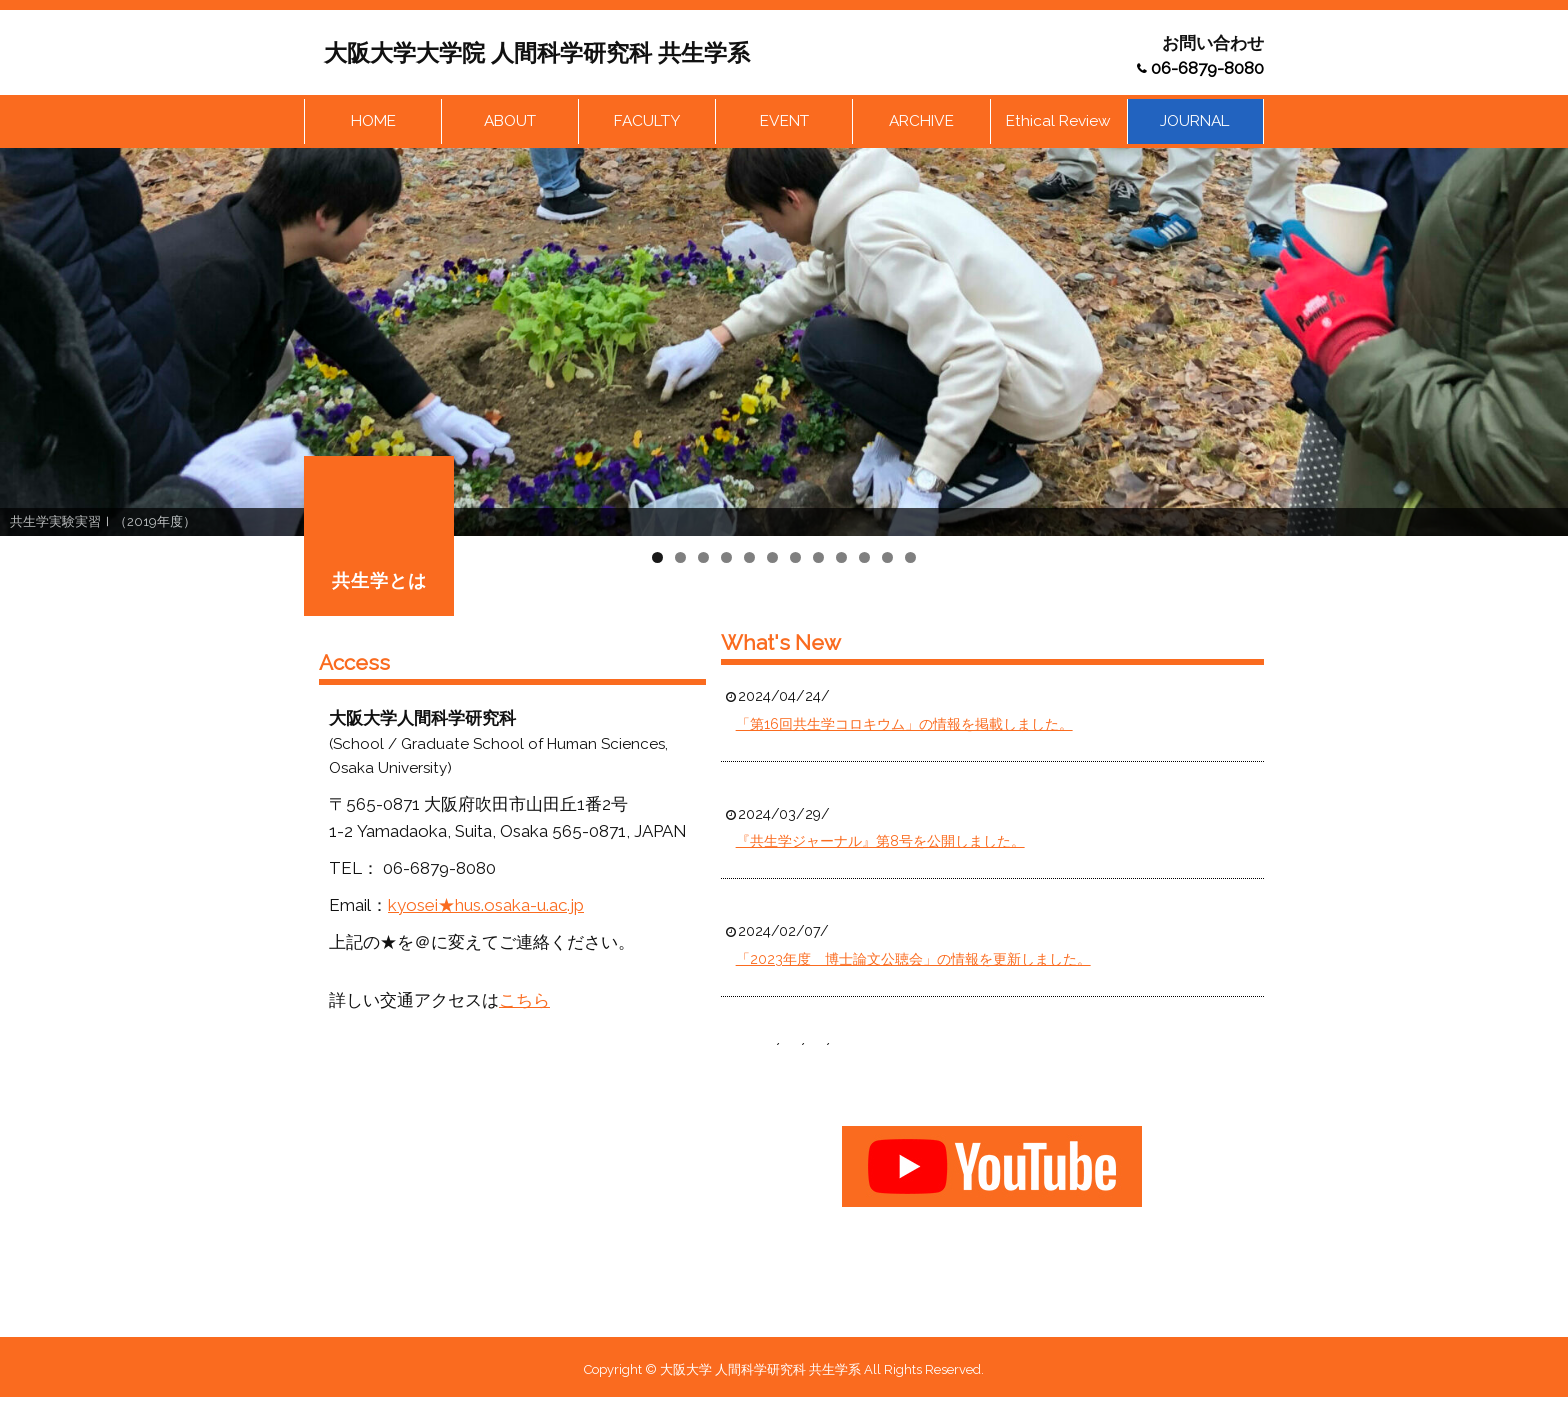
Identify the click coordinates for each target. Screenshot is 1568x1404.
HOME (373, 122)
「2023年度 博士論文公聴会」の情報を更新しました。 (913, 961)
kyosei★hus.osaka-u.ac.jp (486, 907)
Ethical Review (1058, 122)
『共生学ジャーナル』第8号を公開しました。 (880, 844)
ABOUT (510, 122)
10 (864, 559)
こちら (524, 1002)
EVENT (784, 122)
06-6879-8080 (1207, 68)
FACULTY (647, 122)
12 (910, 559)
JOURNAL (1195, 122)
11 (887, 559)
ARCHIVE (921, 122)
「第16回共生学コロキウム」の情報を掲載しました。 (904, 726)
